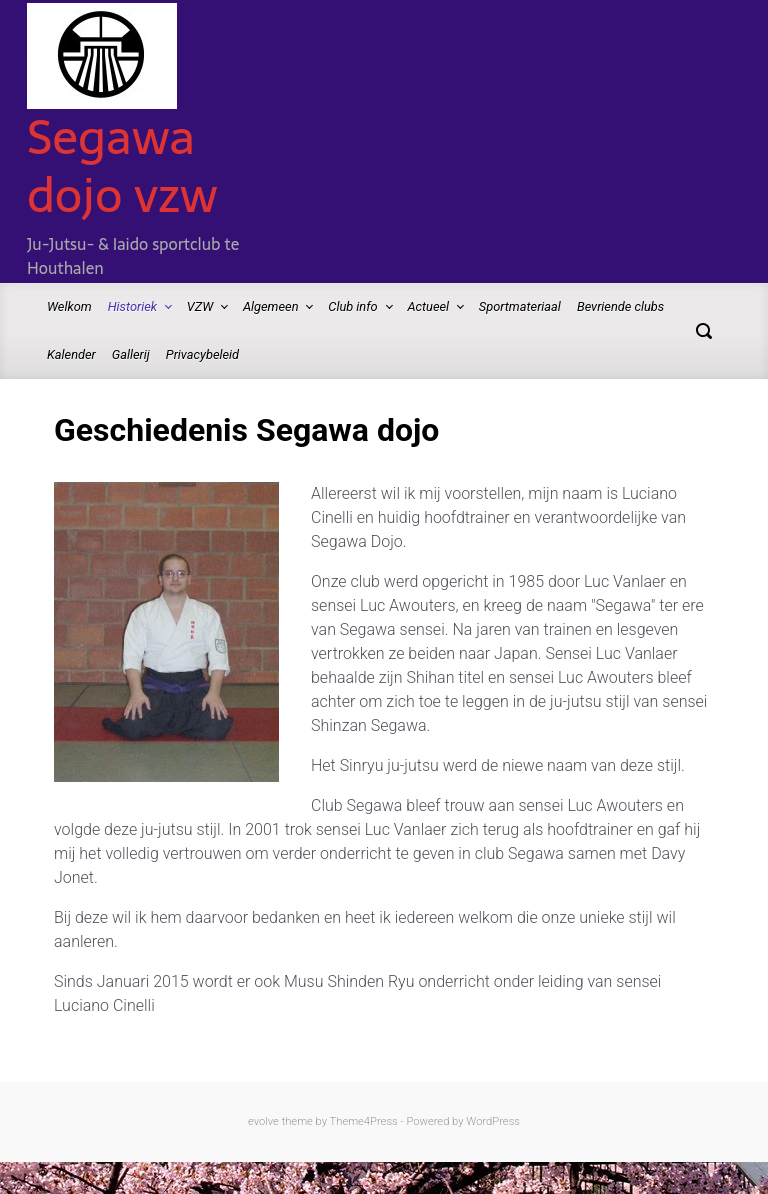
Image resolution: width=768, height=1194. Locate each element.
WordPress (493, 1121)
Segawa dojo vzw (122, 166)
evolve (263, 1121)
